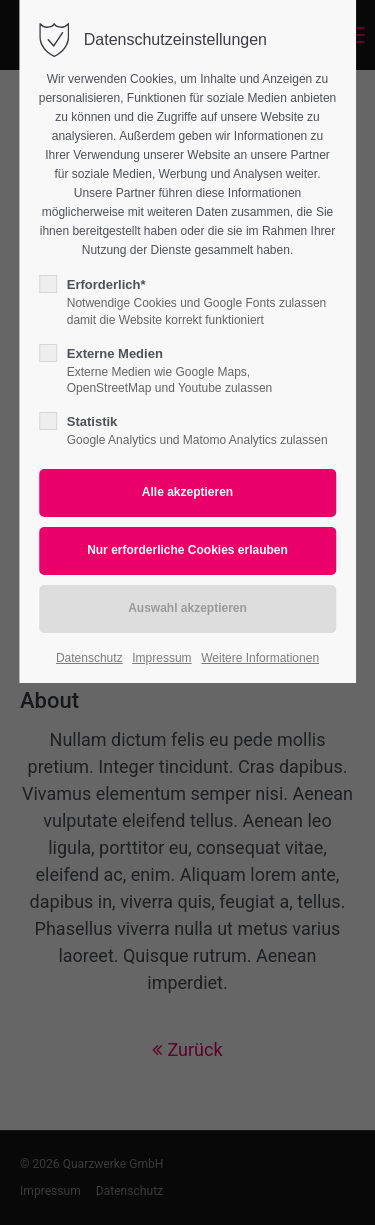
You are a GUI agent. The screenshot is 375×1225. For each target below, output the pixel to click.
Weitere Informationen (260, 658)
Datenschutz (89, 658)
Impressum (161, 658)
